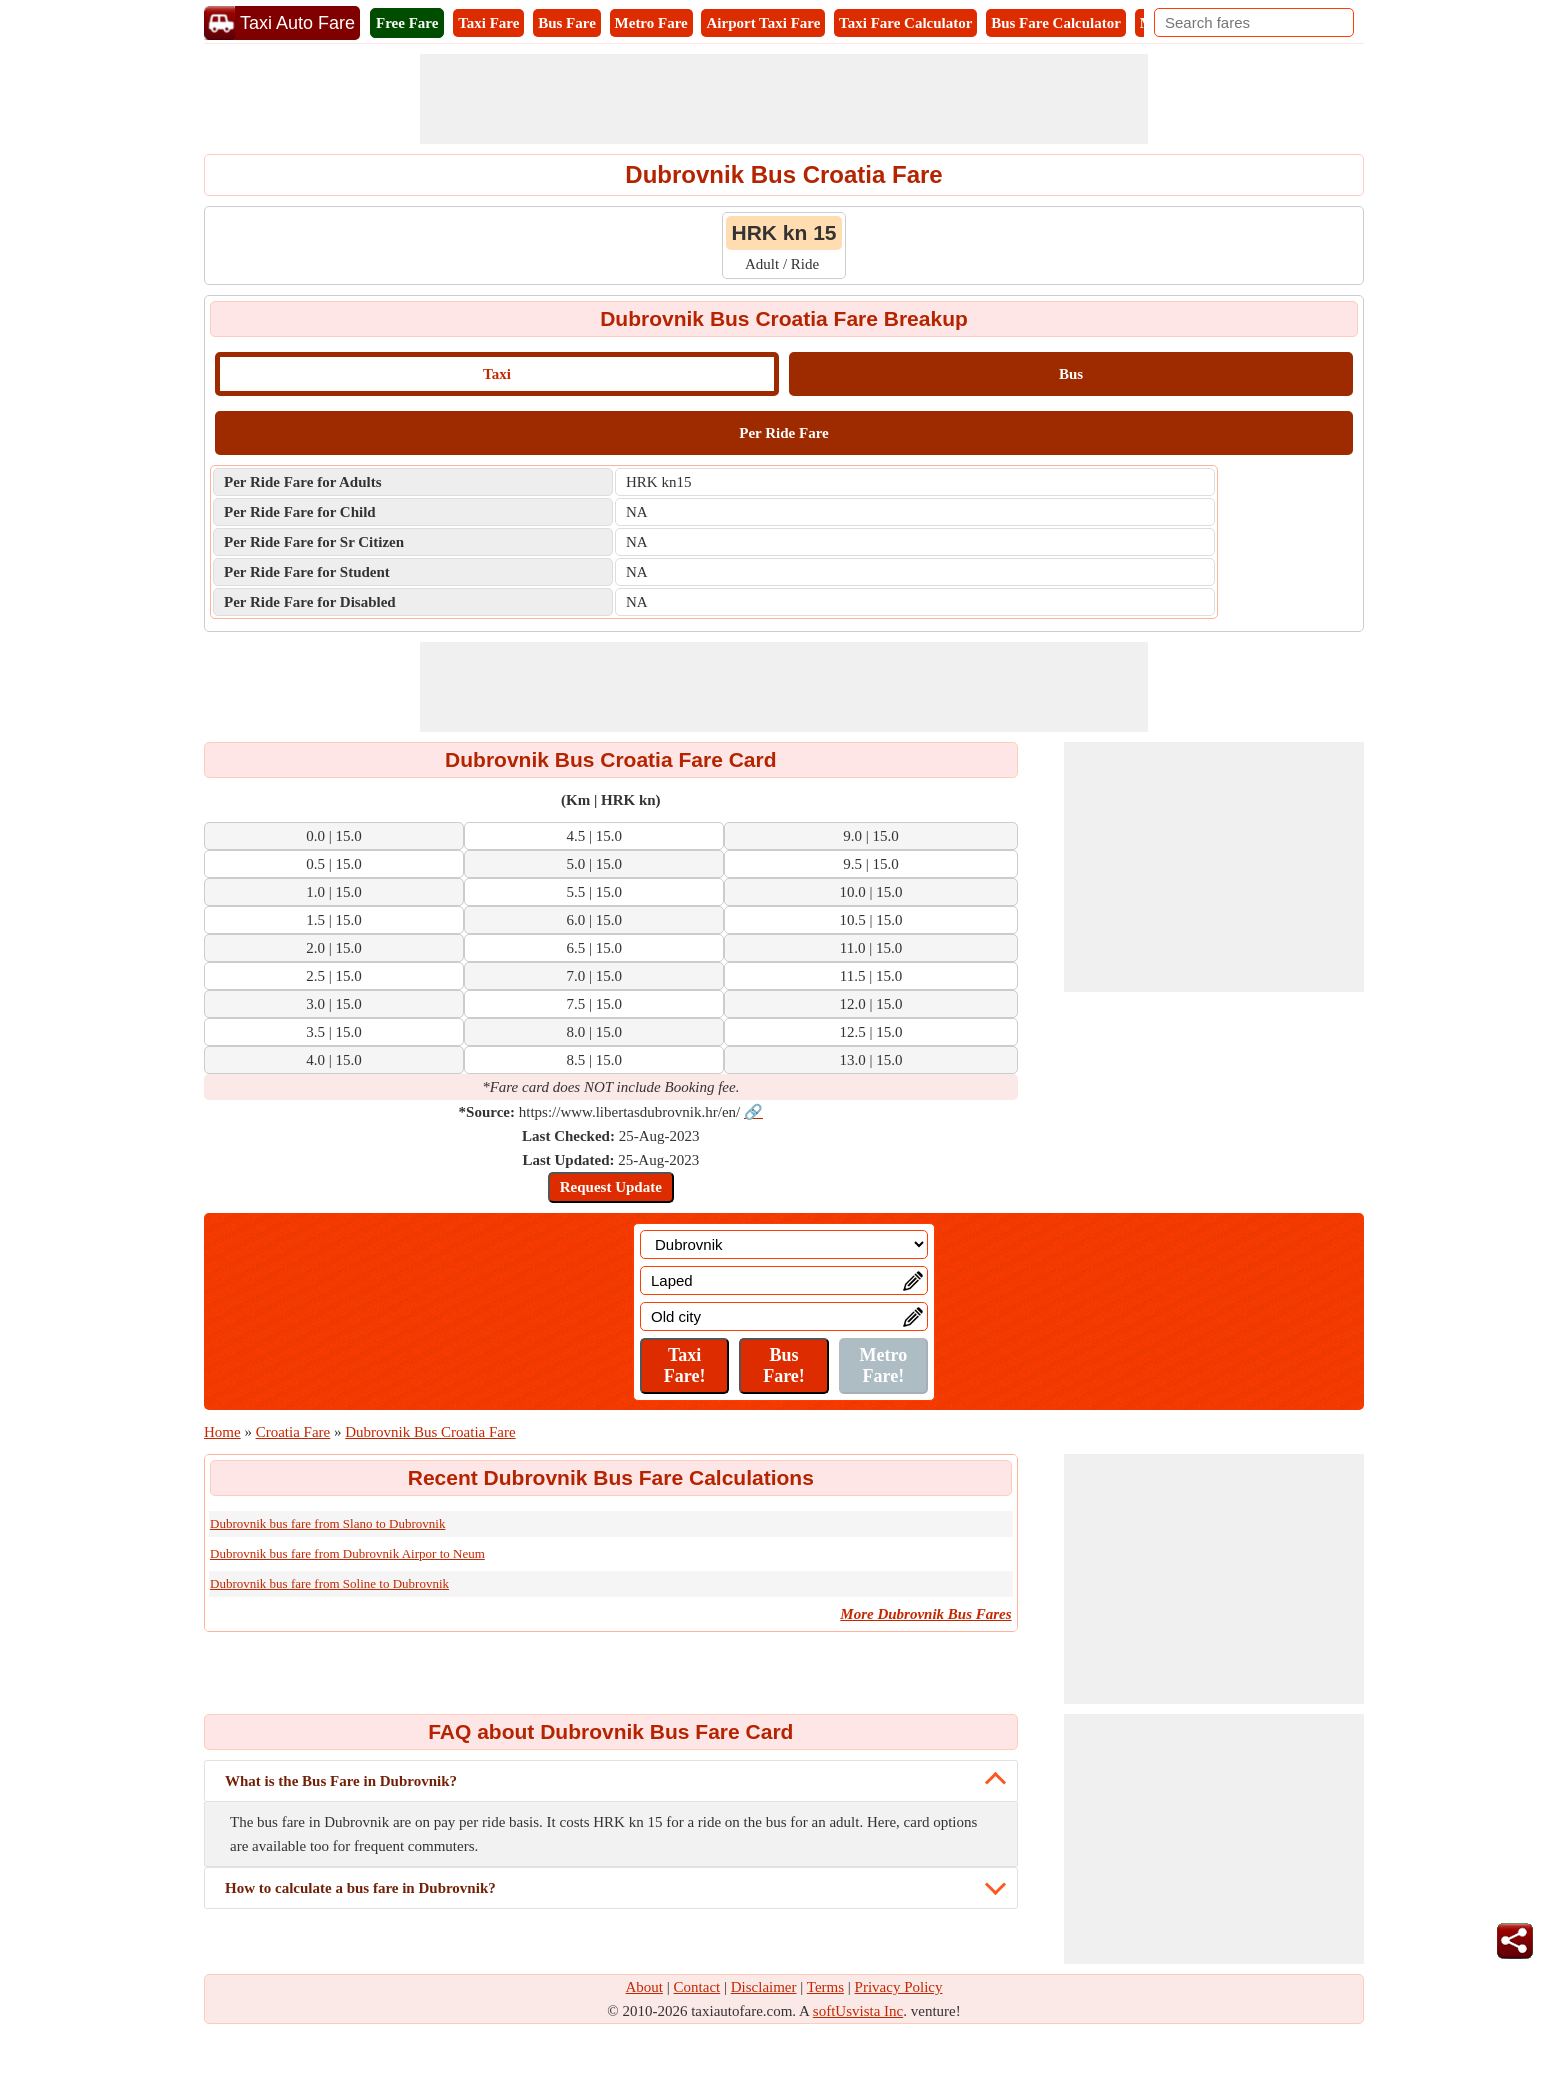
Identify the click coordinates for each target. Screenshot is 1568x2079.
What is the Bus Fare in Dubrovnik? (341, 1781)
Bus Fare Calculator (1056, 23)
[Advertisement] (784, 99)
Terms (825, 1987)
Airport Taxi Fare (763, 23)
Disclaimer (764, 1987)
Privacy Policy (899, 1987)
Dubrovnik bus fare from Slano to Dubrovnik (327, 1523)
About (645, 1987)
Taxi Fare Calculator (905, 23)
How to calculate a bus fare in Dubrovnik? (360, 1888)
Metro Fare (651, 23)
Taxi (497, 374)
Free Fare (407, 23)
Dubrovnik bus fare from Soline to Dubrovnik (329, 1583)
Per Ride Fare (783, 433)
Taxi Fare (488, 23)
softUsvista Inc (858, 2011)
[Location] (784, 1244)
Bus (1071, 374)
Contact (697, 1987)
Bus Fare (567, 23)
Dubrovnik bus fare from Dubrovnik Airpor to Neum (347, 1553)
